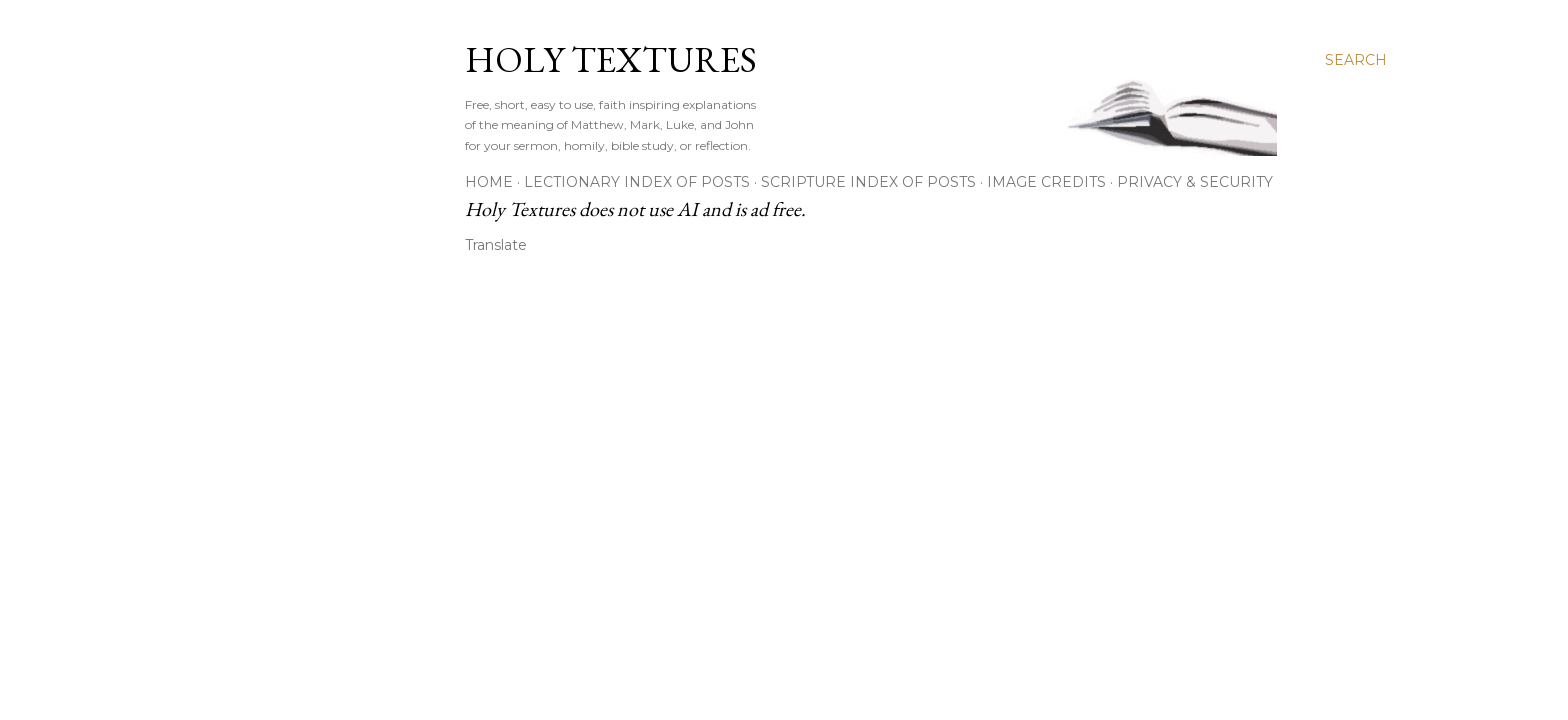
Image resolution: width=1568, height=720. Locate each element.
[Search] (1356, 60)
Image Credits (1046, 182)
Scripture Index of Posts (868, 182)
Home (489, 182)
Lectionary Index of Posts (637, 182)
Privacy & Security (1195, 182)
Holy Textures (611, 59)
